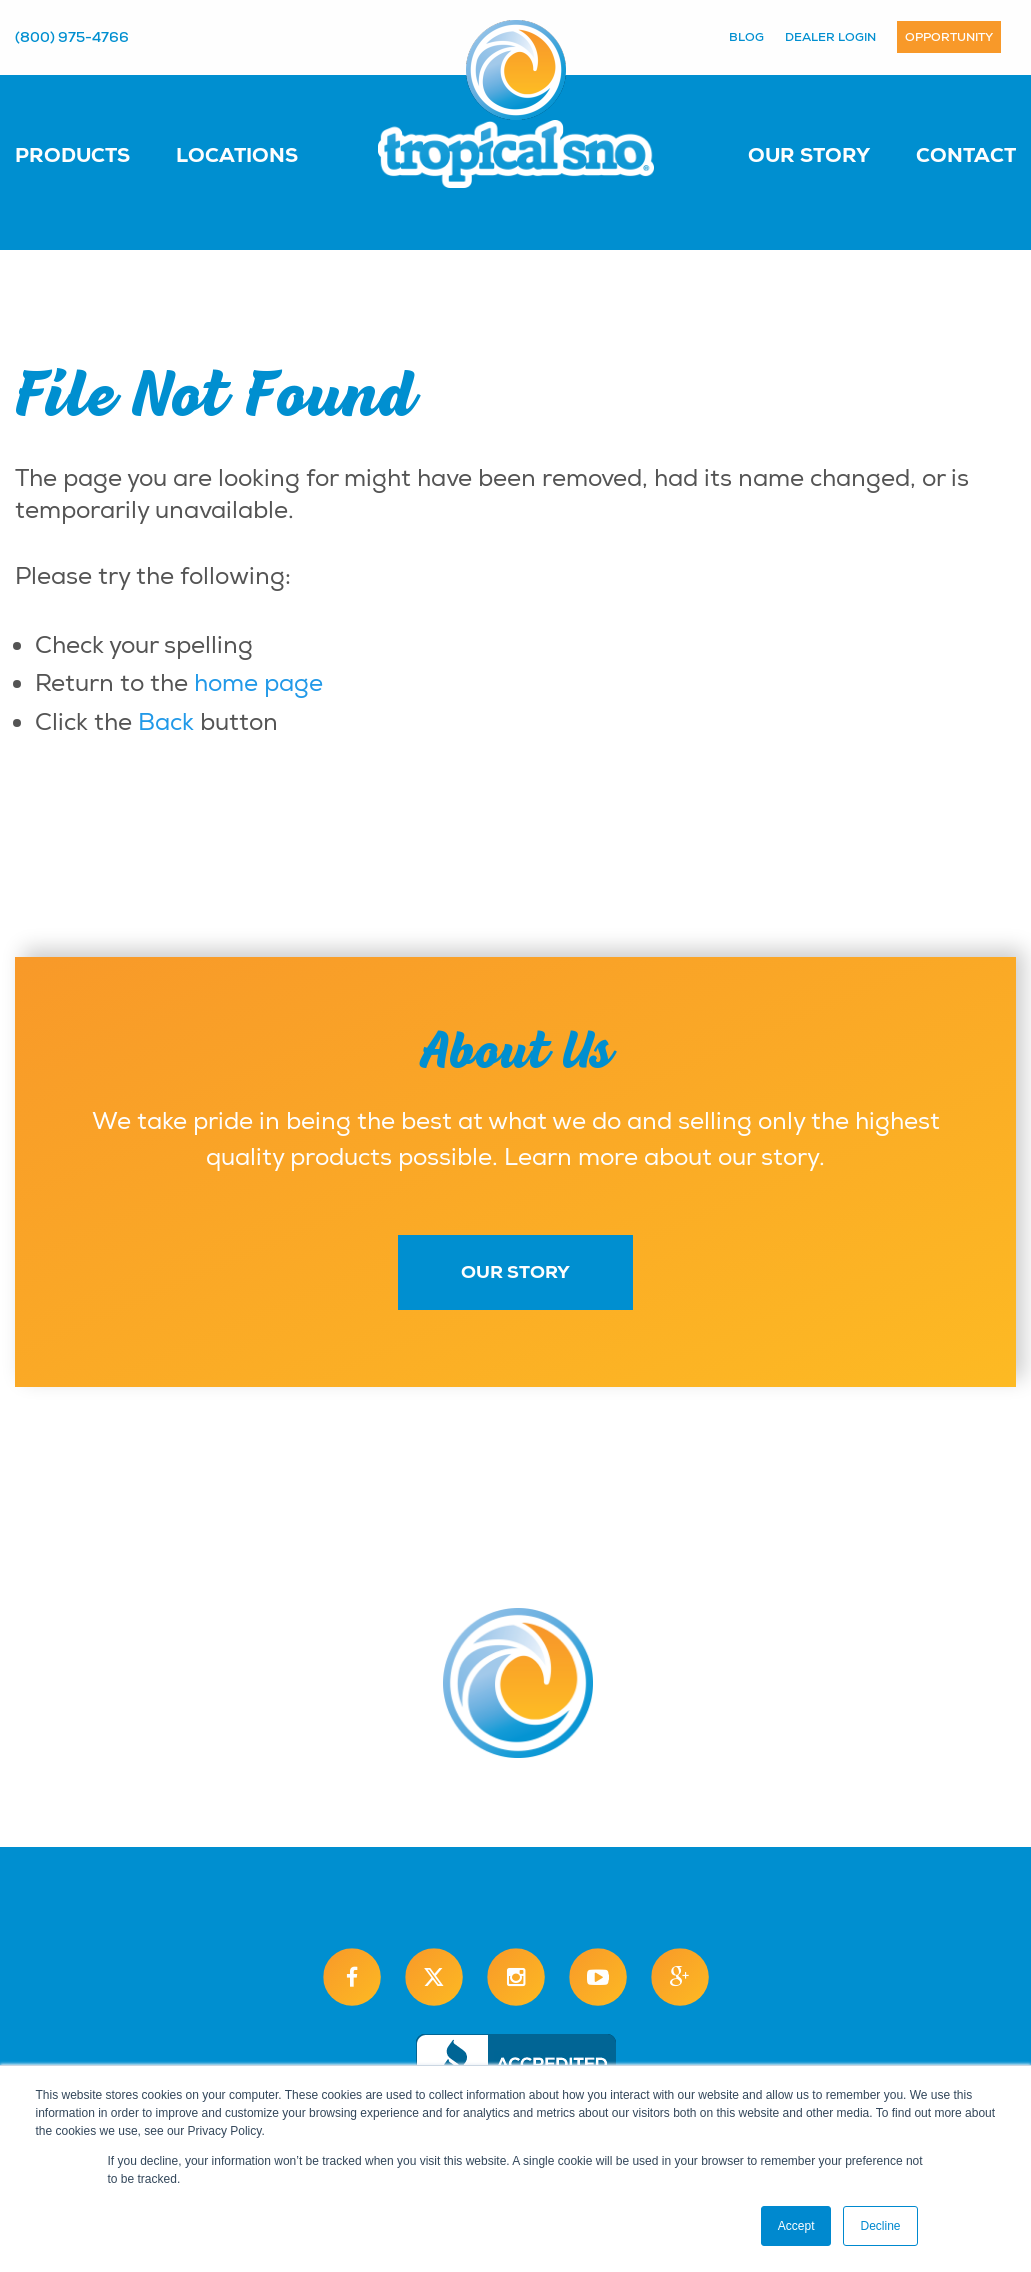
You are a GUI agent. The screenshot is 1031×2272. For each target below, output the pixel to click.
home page (258, 683)
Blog (746, 37)
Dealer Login (830, 37)
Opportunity (949, 37)
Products (72, 155)
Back (166, 722)
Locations (237, 155)
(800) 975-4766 (72, 37)
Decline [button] (880, 2226)
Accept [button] (796, 2226)
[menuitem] (92, 154)
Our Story (809, 155)
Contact (966, 155)
